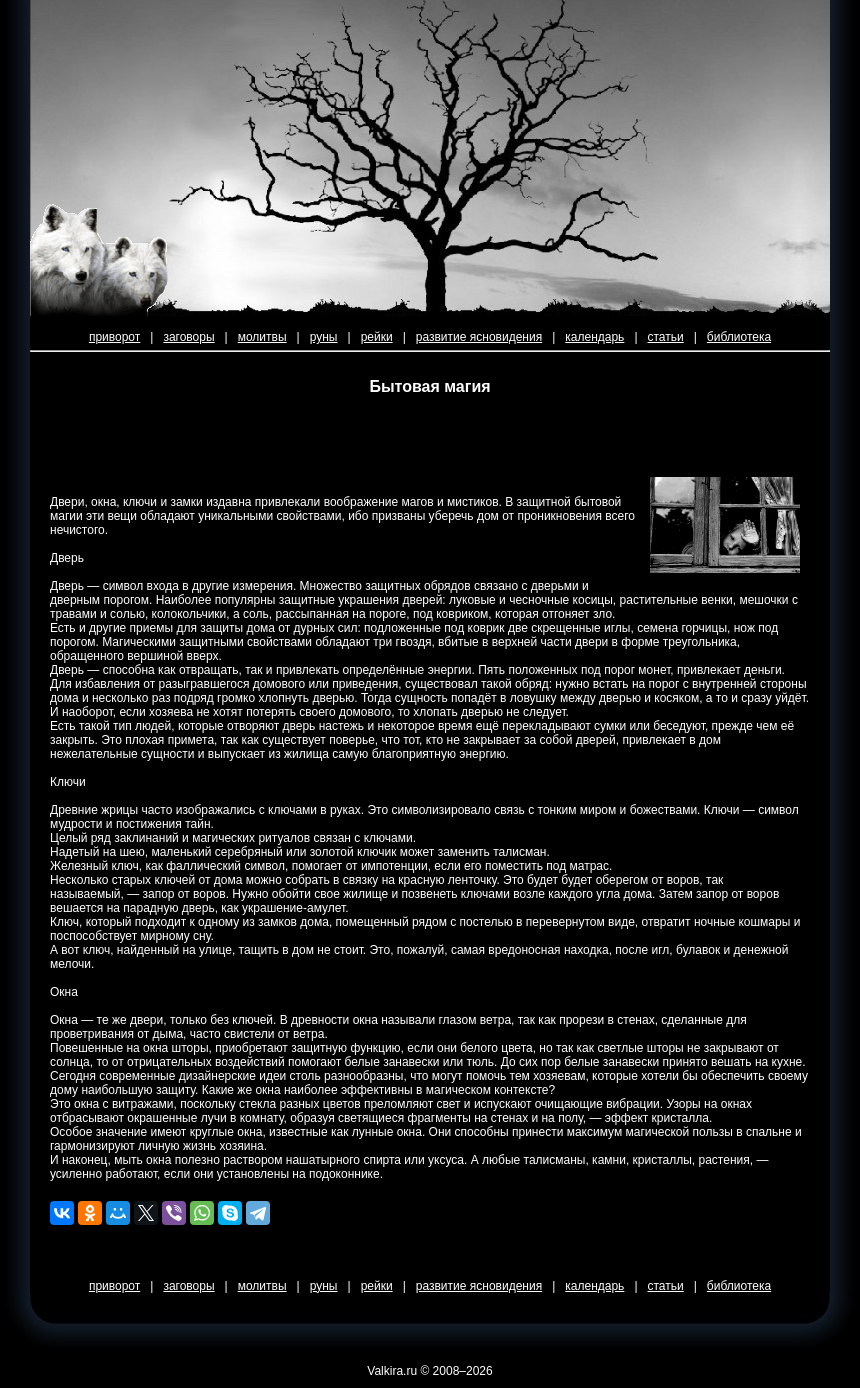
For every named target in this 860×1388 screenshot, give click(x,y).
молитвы (262, 337)
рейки (377, 337)
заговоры (188, 337)
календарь (594, 337)
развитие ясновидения (479, 337)
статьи (666, 337)
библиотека (739, 337)
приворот (114, 337)
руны (324, 337)
